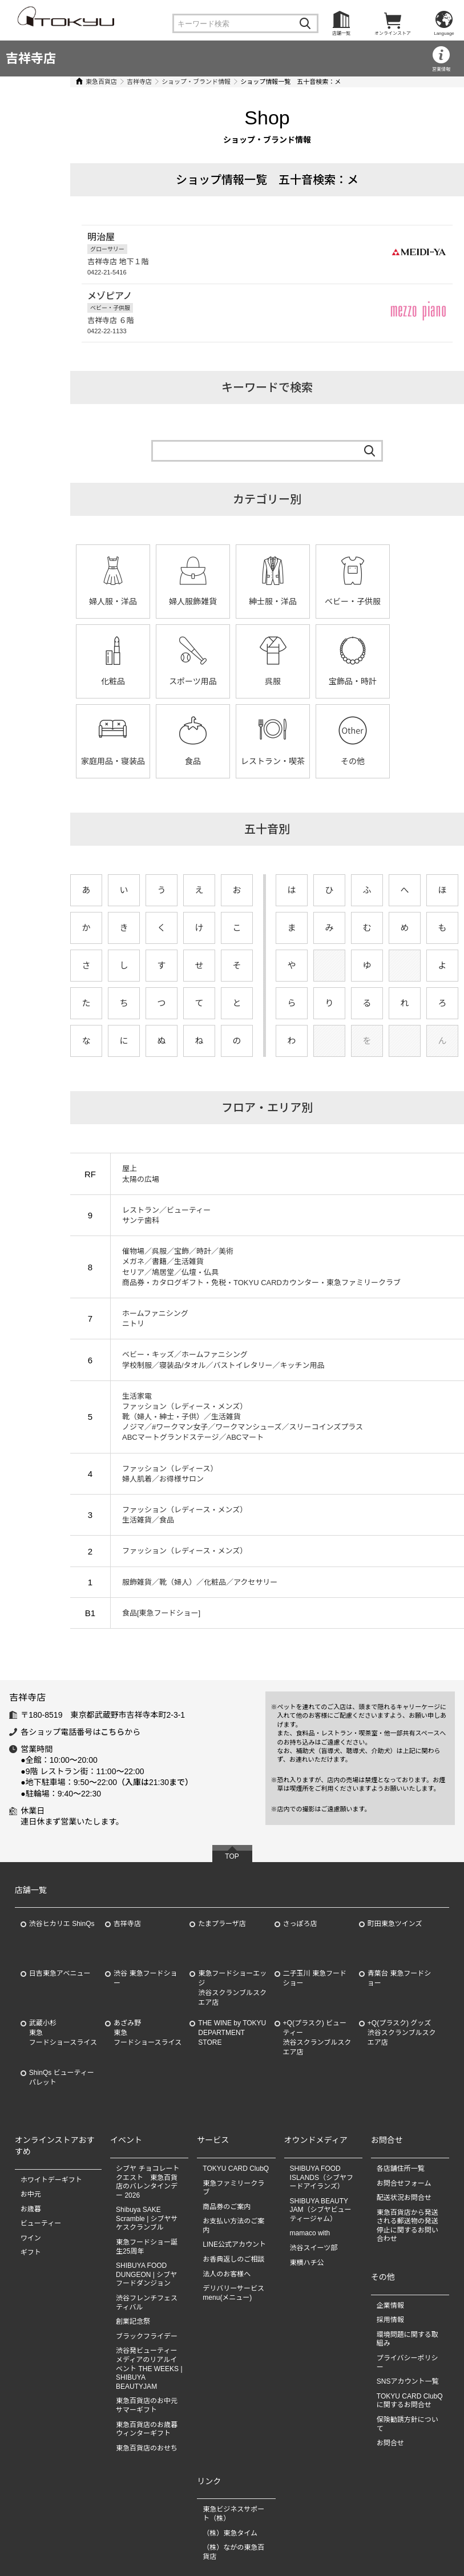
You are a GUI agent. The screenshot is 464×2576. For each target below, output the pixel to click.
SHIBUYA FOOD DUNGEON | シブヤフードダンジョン (146, 2274)
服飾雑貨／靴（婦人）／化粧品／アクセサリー (158, 1582)
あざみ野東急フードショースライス (147, 2032)
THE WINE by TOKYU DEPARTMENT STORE (232, 2032)
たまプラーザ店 (221, 1924)
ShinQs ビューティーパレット (61, 2077)
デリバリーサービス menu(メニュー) (237, 2293)
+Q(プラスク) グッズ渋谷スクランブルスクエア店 (402, 2032)
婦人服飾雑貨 (151, 601)
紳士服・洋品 (231, 601)
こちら (112, 1732)
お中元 (31, 2194)
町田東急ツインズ (395, 1924)
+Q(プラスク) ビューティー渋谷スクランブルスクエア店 (317, 2037)
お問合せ (390, 2443)
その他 (151, 761)
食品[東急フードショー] (119, 1613)
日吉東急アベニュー (60, 1973)
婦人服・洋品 (71, 601)
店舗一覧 (341, 33)
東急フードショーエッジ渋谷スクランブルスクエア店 (232, 1987)
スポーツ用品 (71, 681)
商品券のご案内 (227, 2207)
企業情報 (390, 2305)
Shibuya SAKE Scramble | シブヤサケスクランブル (146, 2218)
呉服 (151, 681)
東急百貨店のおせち (146, 2448)
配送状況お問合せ (404, 2198)
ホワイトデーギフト (51, 2180)
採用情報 (390, 2320)
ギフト (31, 2252)
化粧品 (391, 601)
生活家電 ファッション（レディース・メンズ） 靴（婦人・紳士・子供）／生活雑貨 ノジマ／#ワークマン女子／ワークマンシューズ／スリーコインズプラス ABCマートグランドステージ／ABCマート (200, 1417)
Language (444, 33)
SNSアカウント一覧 (408, 2381)
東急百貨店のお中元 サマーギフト (146, 2405)
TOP (232, 1856)
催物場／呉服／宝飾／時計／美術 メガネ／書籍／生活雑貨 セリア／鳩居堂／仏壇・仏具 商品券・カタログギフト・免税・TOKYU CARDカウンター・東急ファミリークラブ (219, 1267)
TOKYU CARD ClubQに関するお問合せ (410, 2400)
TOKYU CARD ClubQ (236, 2169)
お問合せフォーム (404, 2183)
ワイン (31, 2238)
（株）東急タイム (230, 2533)
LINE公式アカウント (234, 2244)
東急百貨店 (59, 81)
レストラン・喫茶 (71, 761)
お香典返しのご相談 (233, 2259)
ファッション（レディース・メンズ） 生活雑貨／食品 (142, 1514)
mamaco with (310, 2233)
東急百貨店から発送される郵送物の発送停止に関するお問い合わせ (407, 2225)
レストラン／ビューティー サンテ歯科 (124, 1215)
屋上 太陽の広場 (99, 1173)
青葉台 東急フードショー (399, 1978)
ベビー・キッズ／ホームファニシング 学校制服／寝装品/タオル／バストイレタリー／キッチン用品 (181, 1359)
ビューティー (41, 2223)
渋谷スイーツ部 (314, 2248)
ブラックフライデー (146, 2336)
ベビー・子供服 (311, 601)
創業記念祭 (133, 2321)
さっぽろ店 (300, 1924)
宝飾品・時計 (231, 681)
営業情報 (441, 69)
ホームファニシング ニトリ (113, 1318)
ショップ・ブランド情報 (154, 81)
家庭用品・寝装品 (311, 681)
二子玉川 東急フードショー (314, 1978)
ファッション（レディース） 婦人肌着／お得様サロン (128, 1473)
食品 (391, 681)
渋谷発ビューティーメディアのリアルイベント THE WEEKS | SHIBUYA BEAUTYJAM (149, 2368)
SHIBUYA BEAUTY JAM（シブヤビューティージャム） (321, 2210)
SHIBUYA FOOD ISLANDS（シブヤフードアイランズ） (321, 2177)
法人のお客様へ (227, 2274)
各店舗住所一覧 (401, 2169)
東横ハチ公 (307, 2263)
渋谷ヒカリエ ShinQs (62, 1924)
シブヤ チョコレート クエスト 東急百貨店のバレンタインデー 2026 (147, 2182)
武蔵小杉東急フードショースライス (63, 2032)
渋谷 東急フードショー (145, 1978)
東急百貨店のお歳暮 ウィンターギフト (146, 2429)
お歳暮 (31, 2209)
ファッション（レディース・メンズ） (142, 1551)
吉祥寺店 (31, 58)
